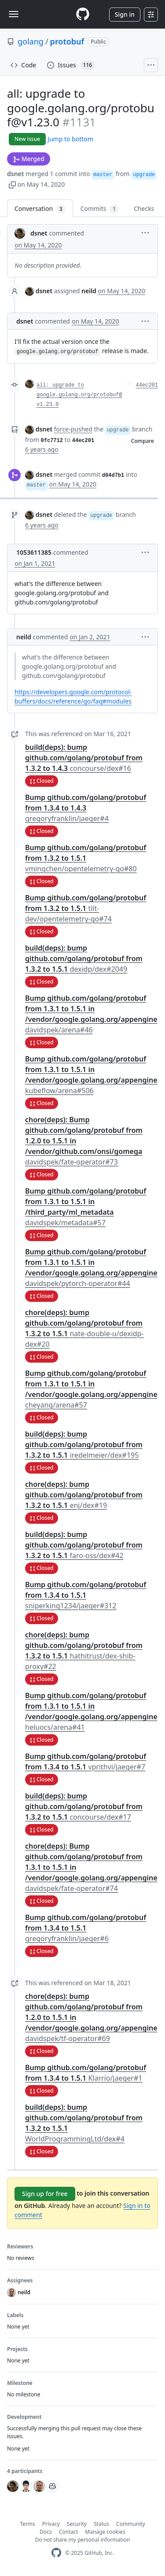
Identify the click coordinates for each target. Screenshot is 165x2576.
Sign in (125, 14)
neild (23, 637)
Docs (46, 2531)
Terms (27, 2524)
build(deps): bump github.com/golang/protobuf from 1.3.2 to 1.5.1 (84, 958)
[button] (12, 184)
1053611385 (33, 552)
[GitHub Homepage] (56, 2552)
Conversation (40, 209)
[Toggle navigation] (13, 14)
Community (130, 2524)
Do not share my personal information (82, 2539)
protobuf (67, 41)
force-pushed (73, 429)
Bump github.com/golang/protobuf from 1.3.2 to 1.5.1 (85, 858)
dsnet (15, 174)
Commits (100, 209)
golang (31, 41)
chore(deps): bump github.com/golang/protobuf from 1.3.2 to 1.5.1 (84, 1494)
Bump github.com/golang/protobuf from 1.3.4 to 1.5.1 (85, 1595)
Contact (68, 2531)
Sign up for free (45, 2193)
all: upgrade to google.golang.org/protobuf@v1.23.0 (79, 395)
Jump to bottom (70, 139)
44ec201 (147, 385)
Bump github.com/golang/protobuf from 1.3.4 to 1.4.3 (85, 807)
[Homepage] (83, 14)
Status (101, 2524)
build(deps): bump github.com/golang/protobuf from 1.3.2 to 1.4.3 (84, 757)
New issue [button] (27, 139)
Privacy (51, 2524)
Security (77, 2524)
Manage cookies (105, 2531)
